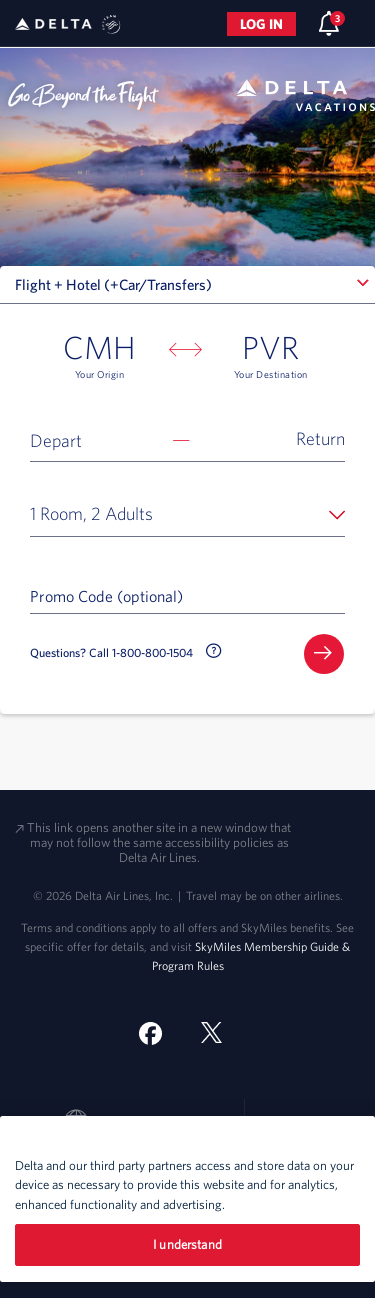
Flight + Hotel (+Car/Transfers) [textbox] (113, 284)
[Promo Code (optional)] (187, 595)
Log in (261, 24)
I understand (187, 1244)
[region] (187, 1199)
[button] (187, 439)
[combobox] (187, 285)
